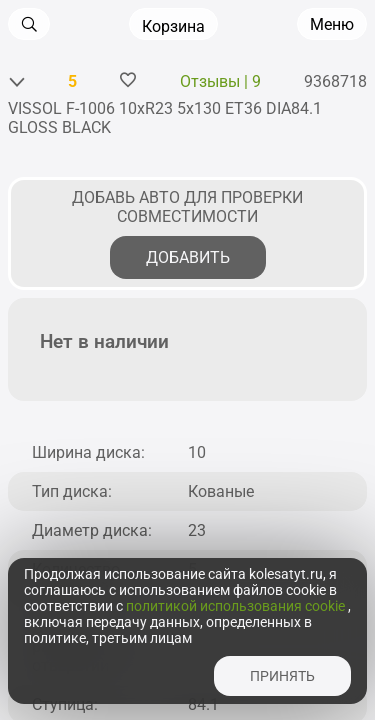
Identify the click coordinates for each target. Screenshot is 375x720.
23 (197, 530)
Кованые (221, 491)
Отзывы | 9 (220, 81)
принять (282, 676)
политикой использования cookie (237, 606)
